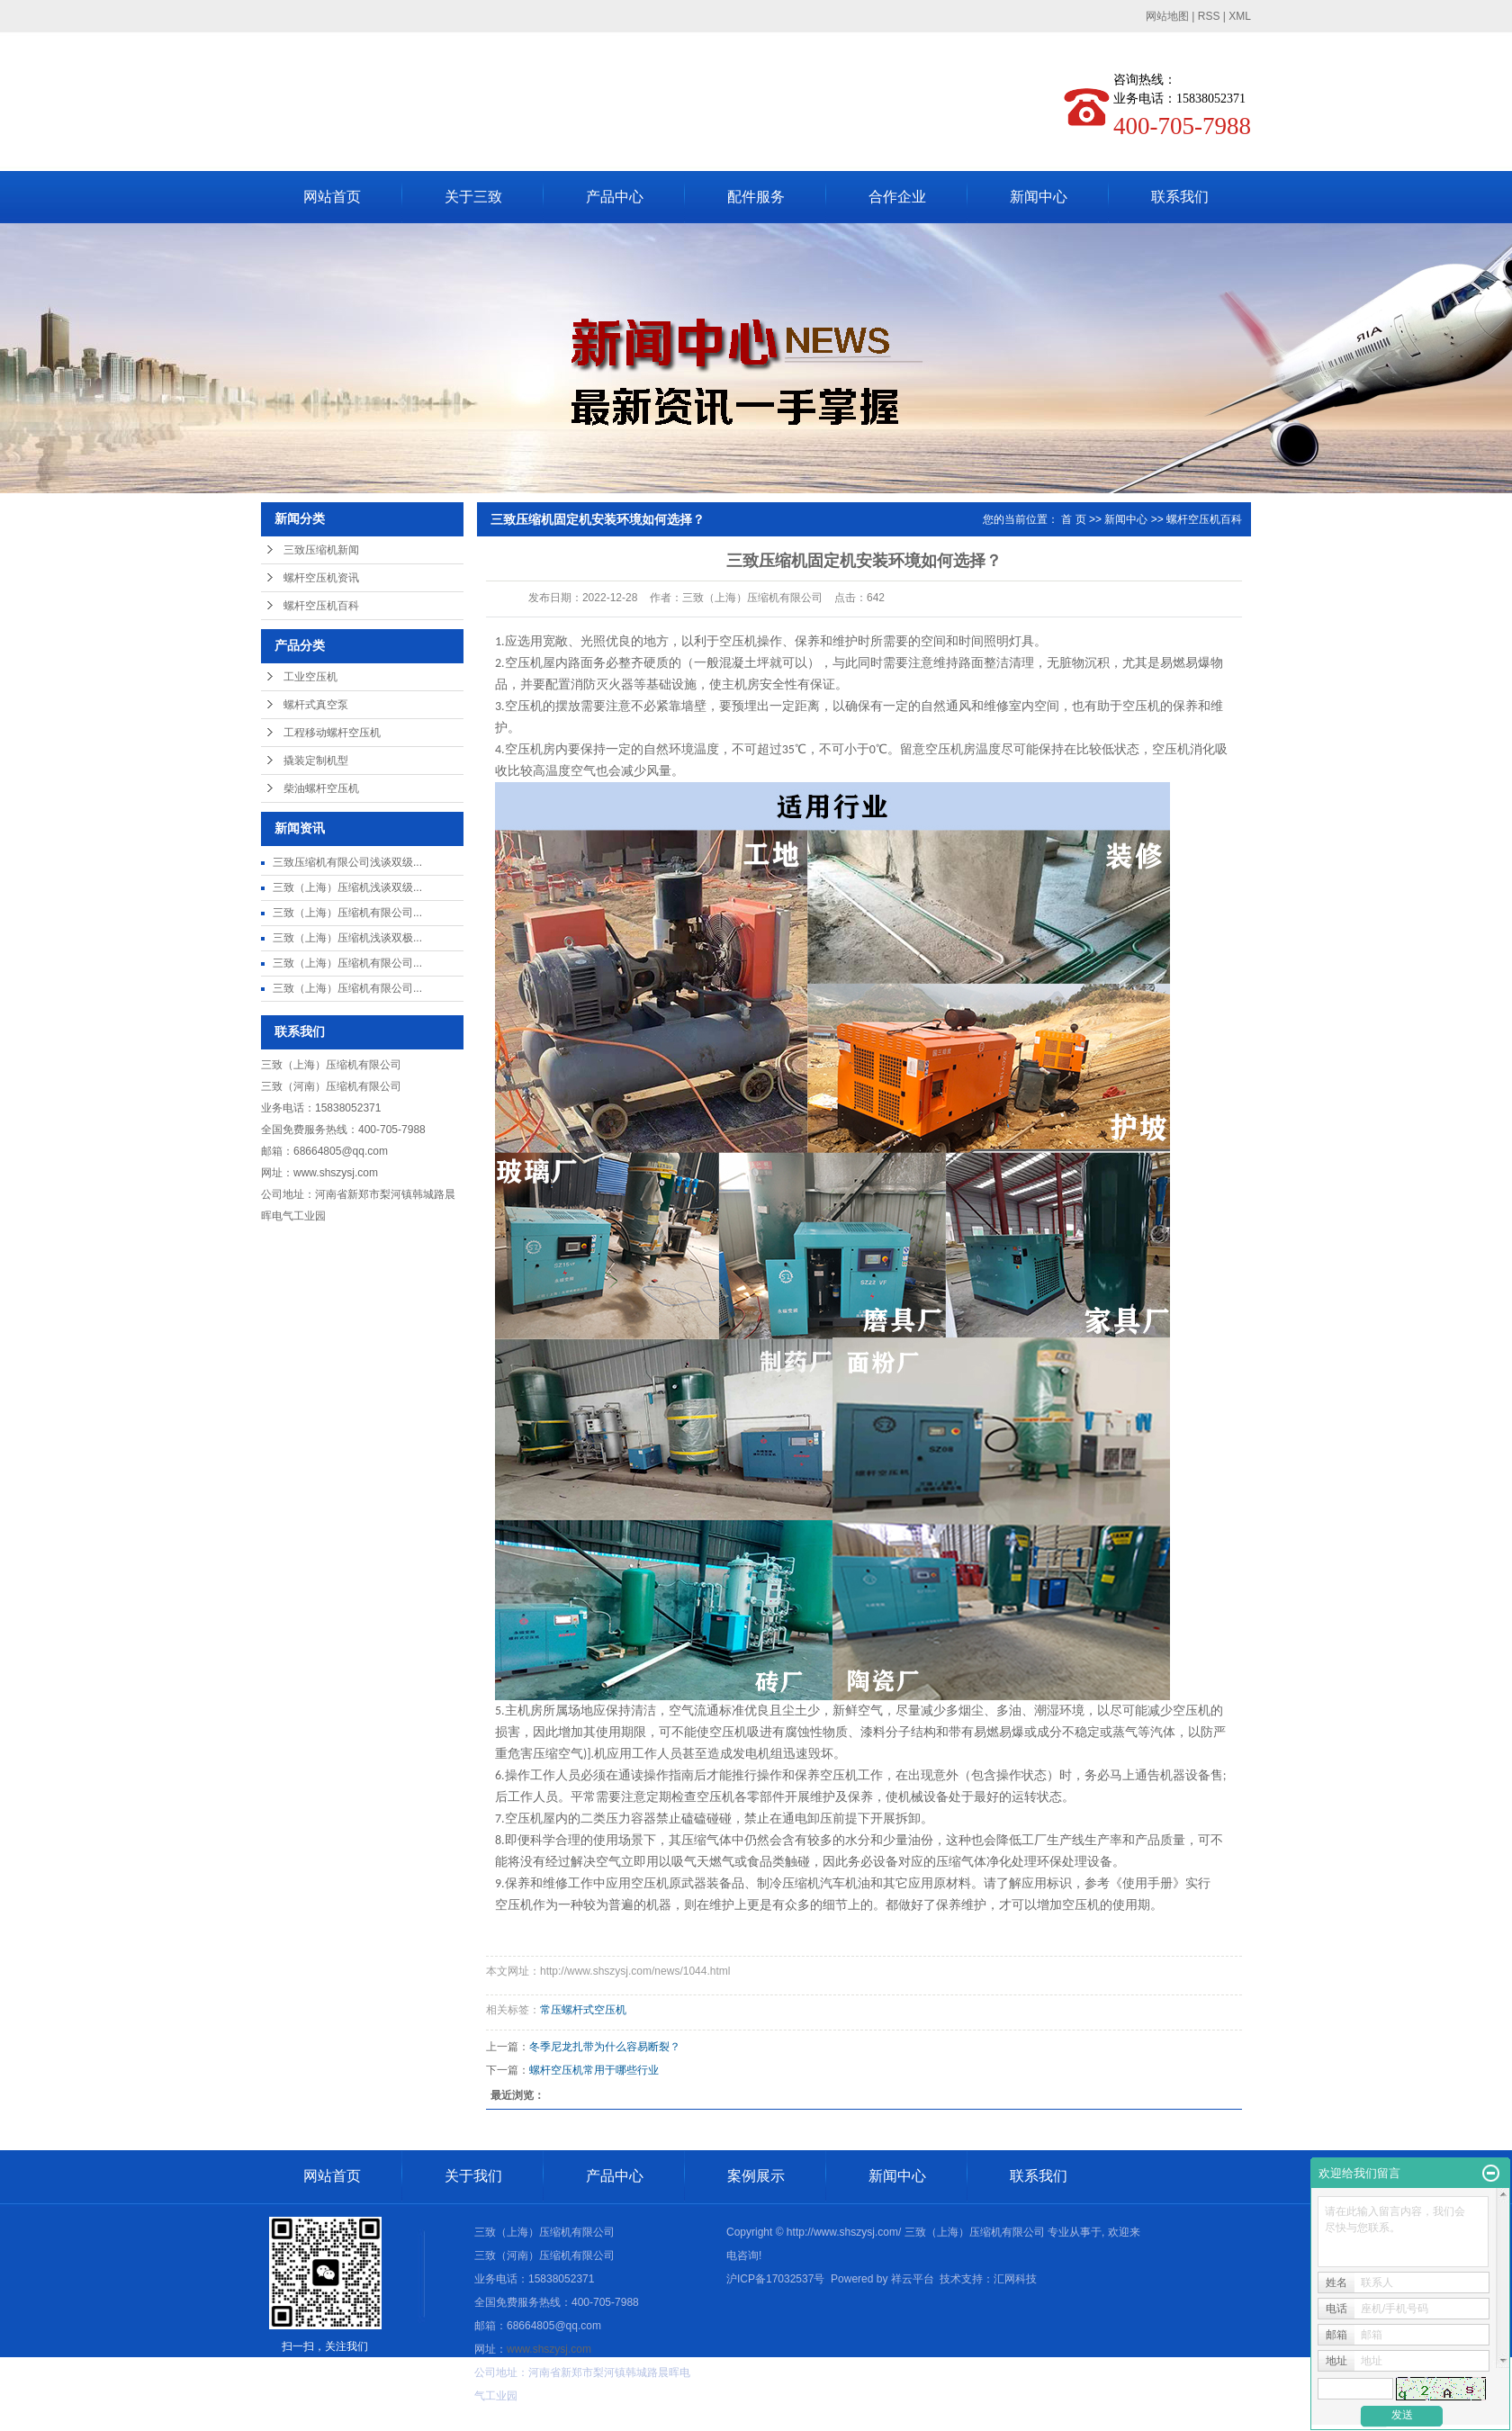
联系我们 (1180, 196)
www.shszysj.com (335, 1172)
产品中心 (615, 196)
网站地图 (1167, 16)
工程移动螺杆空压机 (332, 732)
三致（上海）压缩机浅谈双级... (347, 887)
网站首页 (332, 196)
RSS (1209, 16)
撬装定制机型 (316, 760)
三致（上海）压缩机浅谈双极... (347, 938)
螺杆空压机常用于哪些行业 (594, 2070)
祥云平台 (912, 2279)
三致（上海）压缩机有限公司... (347, 912)
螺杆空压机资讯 (321, 578)
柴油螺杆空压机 (321, 788)
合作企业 (897, 196)
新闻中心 (1038, 196)
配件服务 (756, 196)
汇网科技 (1015, 2279)
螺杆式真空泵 (316, 704)
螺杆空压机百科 (321, 605)
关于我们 (473, 2175)
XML (1239, 16)
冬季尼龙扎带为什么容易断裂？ (604, 2046)
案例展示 (756, 2175)
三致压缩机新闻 (321, 550)
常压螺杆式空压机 (583, 2009)
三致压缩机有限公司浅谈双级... (347, 862)
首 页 (1073, 519)
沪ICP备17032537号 (775, 2279)
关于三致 (473, 196)
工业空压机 (311, 677)
